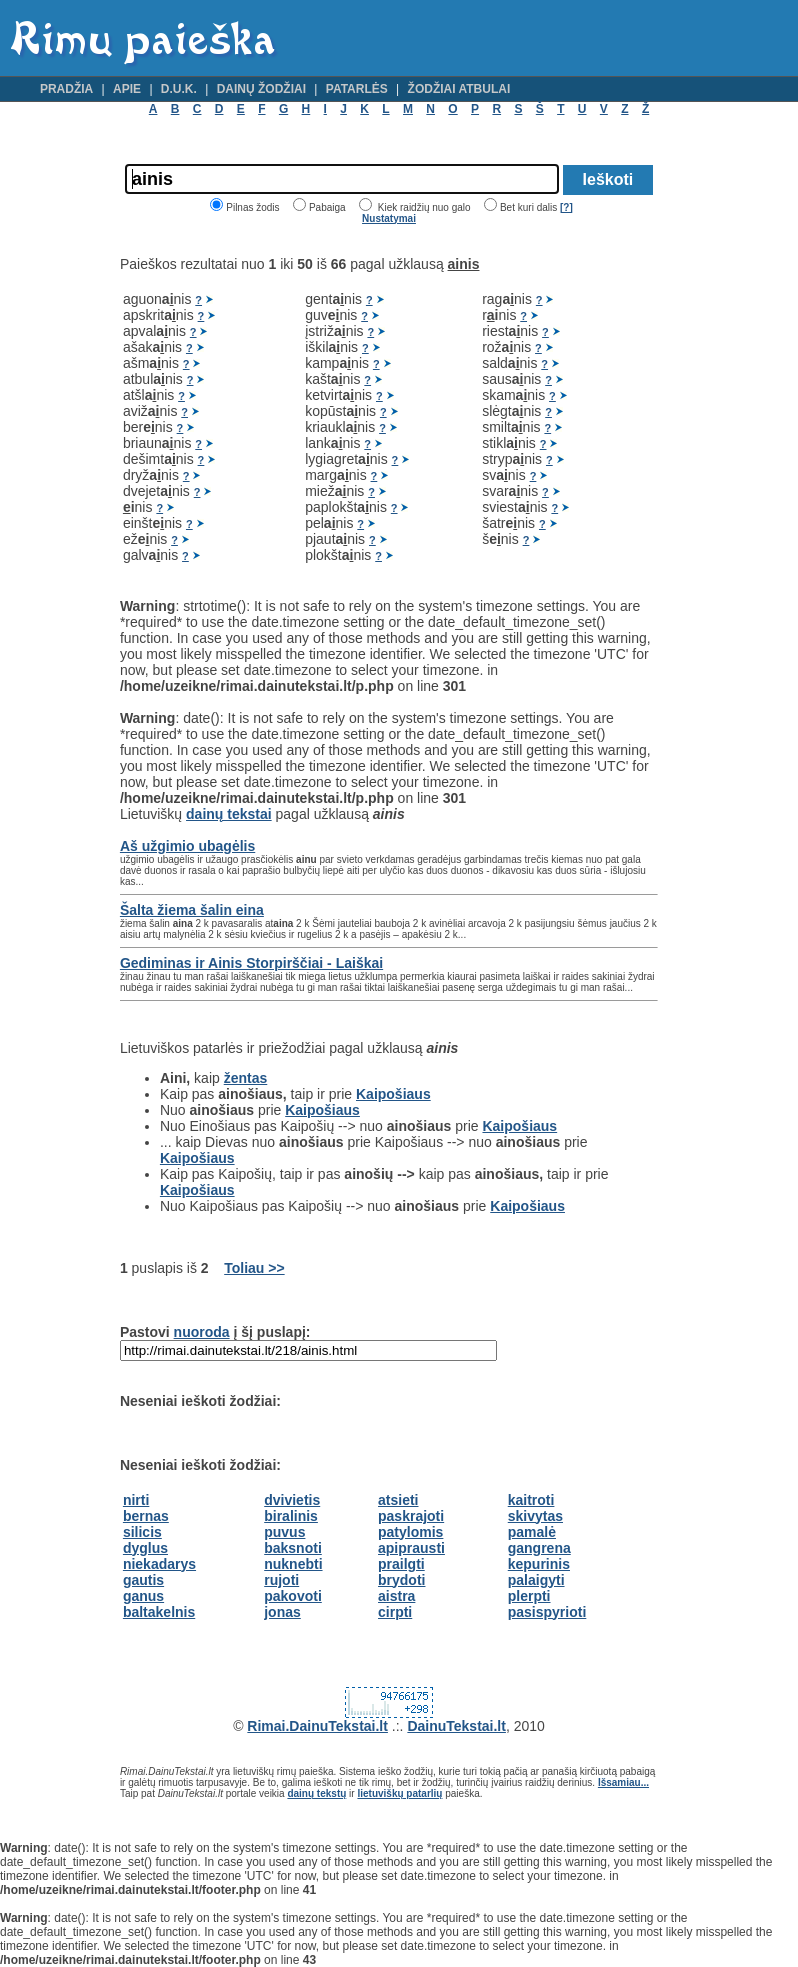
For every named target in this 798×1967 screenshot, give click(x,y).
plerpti (529, 1596)
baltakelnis (159, 1612)
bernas (146, 1516)
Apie (127, 89)
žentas (246, 1078)
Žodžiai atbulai (459, 89)
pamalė (532, 1532)
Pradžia (66, 89)
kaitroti (531, 1500)
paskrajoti (411, 1516)
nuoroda (202, 1332)
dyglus (145, 1548)
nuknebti (293, 1564)
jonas (282, 1612)
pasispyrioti (547, 1612)
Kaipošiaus (393, 1094)
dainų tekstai (229, 814)
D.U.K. (179, 89)
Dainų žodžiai (261, 89)
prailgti (401, 1564)
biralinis (291, 1516)
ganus (143, 1596)
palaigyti (536, 1580)
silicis (142, 1532)
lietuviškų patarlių (399, 1793)
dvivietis (292, 1500)
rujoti (281, 1580)
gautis (143, 1580)
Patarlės (357, 89)
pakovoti (293, 1596)
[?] (566, 207)
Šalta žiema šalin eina (192, 910)
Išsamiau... (623, 1782)
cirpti (395, 1612)
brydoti (401, 1580)
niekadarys (159, 1564)
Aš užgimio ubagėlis (187, 846)
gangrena (539, 1548)
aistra (396, 1596)
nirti (136, 1500)
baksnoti (293, 1548)
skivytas (535, 1516)
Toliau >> (254, 1268)
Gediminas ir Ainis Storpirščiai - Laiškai (251, 963)
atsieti (398, 1500)
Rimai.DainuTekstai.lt (317, 1726)
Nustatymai (389, 218)
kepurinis (539, 1564)
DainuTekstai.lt (456, 1726)
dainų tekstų (316, 1793)
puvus (284, 1532)
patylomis (410, 1532)
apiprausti (411, 1548)
